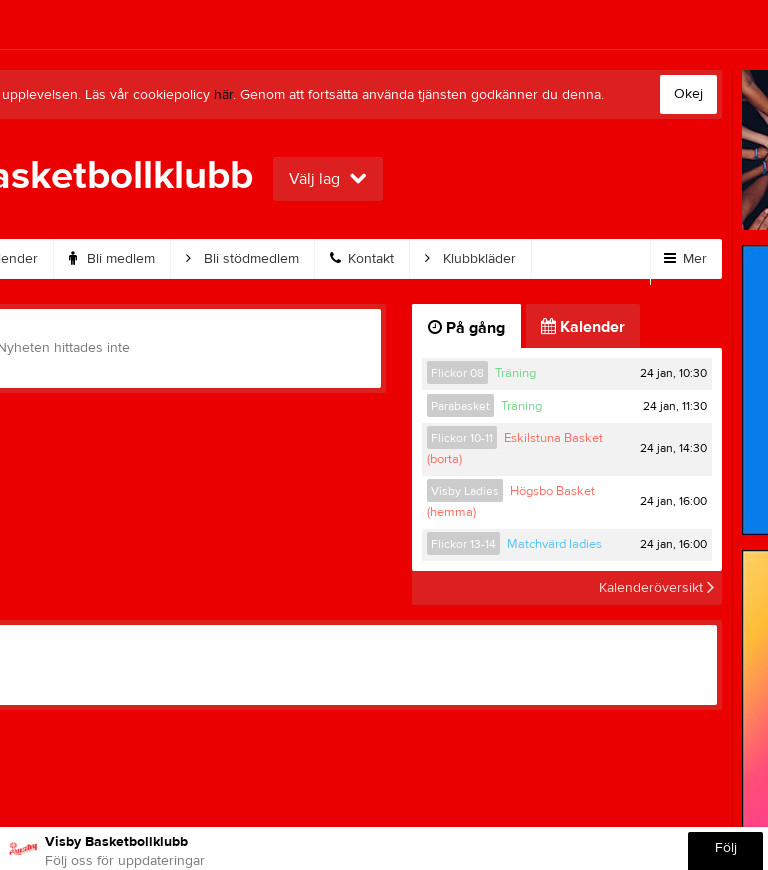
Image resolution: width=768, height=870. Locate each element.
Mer (685, 259)
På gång (466, 328)
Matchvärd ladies (554, 544)
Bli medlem (112, 259)
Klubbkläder (470, 259)
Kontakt (362, 259)
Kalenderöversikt (656, 588)
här (223, 95)
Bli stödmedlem (242, 259)
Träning (515, 373)
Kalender (583, 327)
